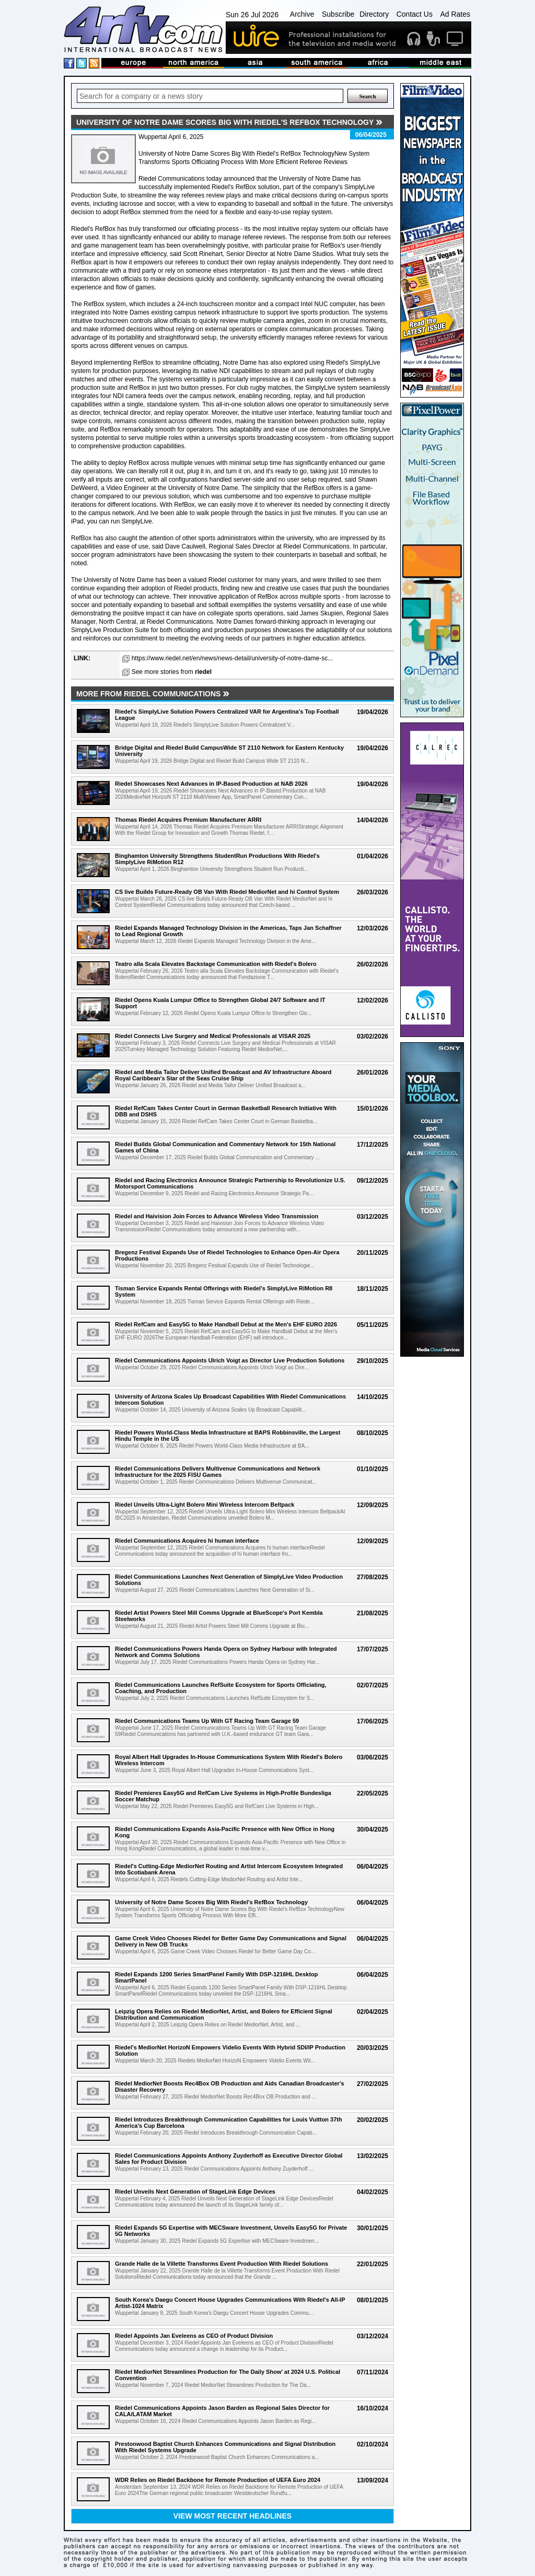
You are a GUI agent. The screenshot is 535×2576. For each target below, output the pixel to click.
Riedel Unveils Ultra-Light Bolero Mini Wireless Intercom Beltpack (204, 1504)
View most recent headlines (232, 2516)
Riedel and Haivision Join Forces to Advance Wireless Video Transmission (216, 1216)
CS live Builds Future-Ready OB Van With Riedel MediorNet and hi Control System (227, 892)
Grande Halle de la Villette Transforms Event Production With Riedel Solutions (221, 2263)
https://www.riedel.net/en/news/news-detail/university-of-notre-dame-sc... (232, 658)
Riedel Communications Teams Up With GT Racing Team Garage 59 (207, 1721)
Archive (302, 14)
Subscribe (338, 14)
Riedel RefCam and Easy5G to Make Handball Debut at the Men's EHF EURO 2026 (226, 1324)
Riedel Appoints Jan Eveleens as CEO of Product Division (194, 2336)
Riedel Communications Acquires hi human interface (187, 1540)
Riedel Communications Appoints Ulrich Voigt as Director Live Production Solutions (229, 1360)
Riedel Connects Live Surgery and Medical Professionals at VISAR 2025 (212, 1036)
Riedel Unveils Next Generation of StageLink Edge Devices (195, 2191)
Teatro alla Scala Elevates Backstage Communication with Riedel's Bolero (216, 964)
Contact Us (415, 14)
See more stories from (172, 671)
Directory (374, 14)
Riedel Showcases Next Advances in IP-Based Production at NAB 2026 (211, 783)
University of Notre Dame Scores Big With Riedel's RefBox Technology (211, 1902)
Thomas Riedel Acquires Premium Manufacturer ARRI (188, 820)
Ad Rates (455, 14)
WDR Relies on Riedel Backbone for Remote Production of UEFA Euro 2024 (217, 2480)
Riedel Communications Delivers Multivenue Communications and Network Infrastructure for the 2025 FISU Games (217, 1471)
